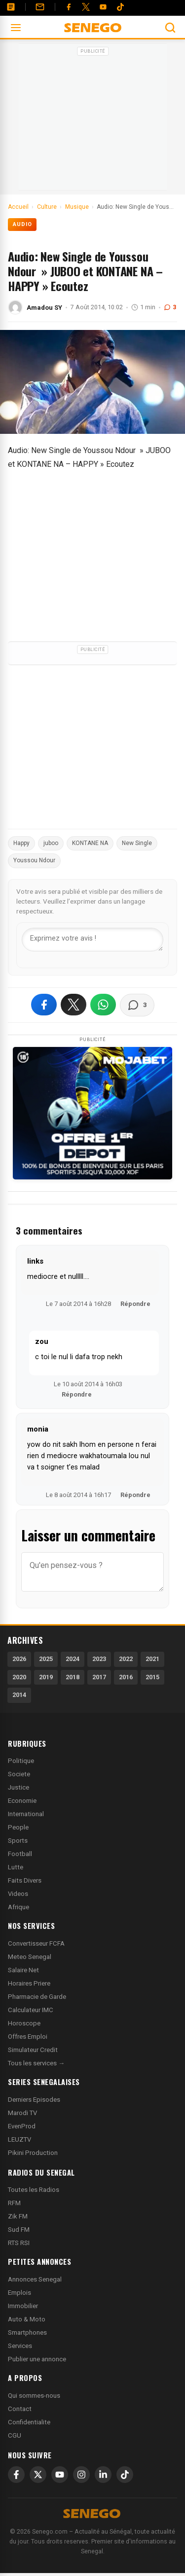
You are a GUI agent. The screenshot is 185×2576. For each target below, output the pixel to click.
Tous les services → (36, 2063)
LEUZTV (19, 2139)
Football (20, 1854)
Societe (19, 1774)
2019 (46, 1677)
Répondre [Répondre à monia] (135, 1495)
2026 (19, 1659)
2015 (152, 1677)
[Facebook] (69, 7)
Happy (21, 843)
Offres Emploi (27, 2036)
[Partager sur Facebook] (44, 1004)
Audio (22, 224)
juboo (50, 843)
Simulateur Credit (33, 2050)
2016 (126, 1677)
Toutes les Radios (33, 2189)
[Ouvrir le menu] (16, 27)
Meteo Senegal (29, 1956)
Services (20, 2345)
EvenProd (22, 2126)
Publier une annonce (37, 2359)
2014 (19, 1694)
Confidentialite (29, 2422)
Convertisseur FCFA (36, 1943)
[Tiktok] (120, 7)
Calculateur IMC (30, 2010)
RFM (14, 2203)
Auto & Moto (26, 2319)
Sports (18, 1840)
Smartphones (27, 2332)
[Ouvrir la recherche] (170, 27)
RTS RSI (19, 2243)
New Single (137, 843)
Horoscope (24, 2023)
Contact (20, 2409)
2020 (19, 1677)
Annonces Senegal (35, 2279)
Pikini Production (33, 2152)
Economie (22, 1800)
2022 (126, 1659)
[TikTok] (124, 2474)
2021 (152, 1659)
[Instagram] (81, 2474)
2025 (46, 1659)
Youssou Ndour (34, 860)
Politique (21, 1760)
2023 (99, 1659)
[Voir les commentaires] (137, 1005)
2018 (72, 1677)
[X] (38, 2474)
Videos (18, 1893)
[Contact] (40, 7)
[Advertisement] (93, 120)
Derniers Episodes (34, 2099)
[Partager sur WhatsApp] (103, 1004)
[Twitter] (86, 7)
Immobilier (23, 2306)
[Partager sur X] (73, 1004)
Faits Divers (24, 1880)
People (18, 1827)
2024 (72, 1659)
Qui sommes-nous (34, 2395)
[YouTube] (103, 7)
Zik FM (18, 2216)
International (26, 1814)
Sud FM (19, 2229)
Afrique (18, 1907)
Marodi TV (22, 2113)
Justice (18, 1787)
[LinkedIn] (103, 2474)
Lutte (15, 1867)
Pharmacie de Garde (37, 1996)
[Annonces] (11, 7)
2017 (99, 1677)
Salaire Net (23, 1970)
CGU (14, 2435)
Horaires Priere (29, 1983)
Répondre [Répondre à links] (135, 1303)
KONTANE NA (90, 843)
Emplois (19, 2292)
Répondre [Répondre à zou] (77, 1394)
